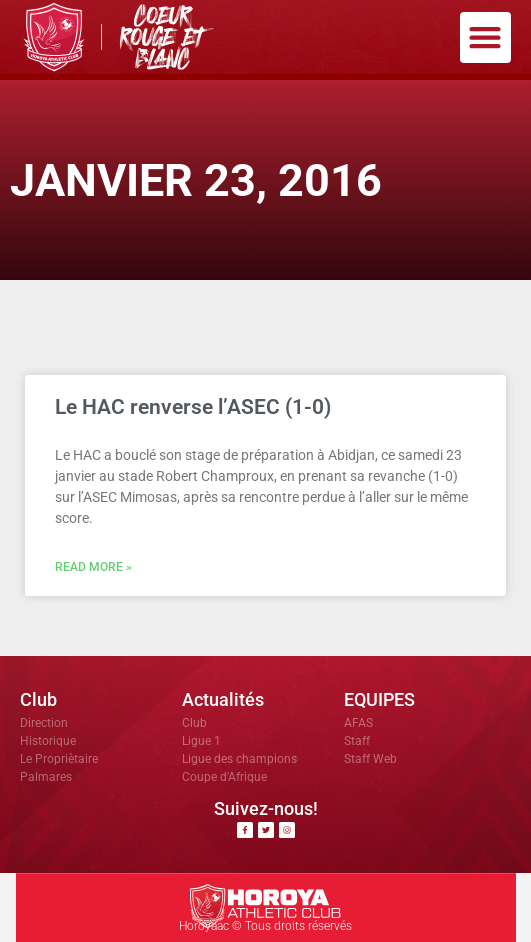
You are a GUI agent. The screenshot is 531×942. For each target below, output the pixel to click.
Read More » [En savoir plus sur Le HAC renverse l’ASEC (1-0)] (93, 567)
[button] (485, 37)
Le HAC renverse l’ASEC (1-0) (193, 407)
